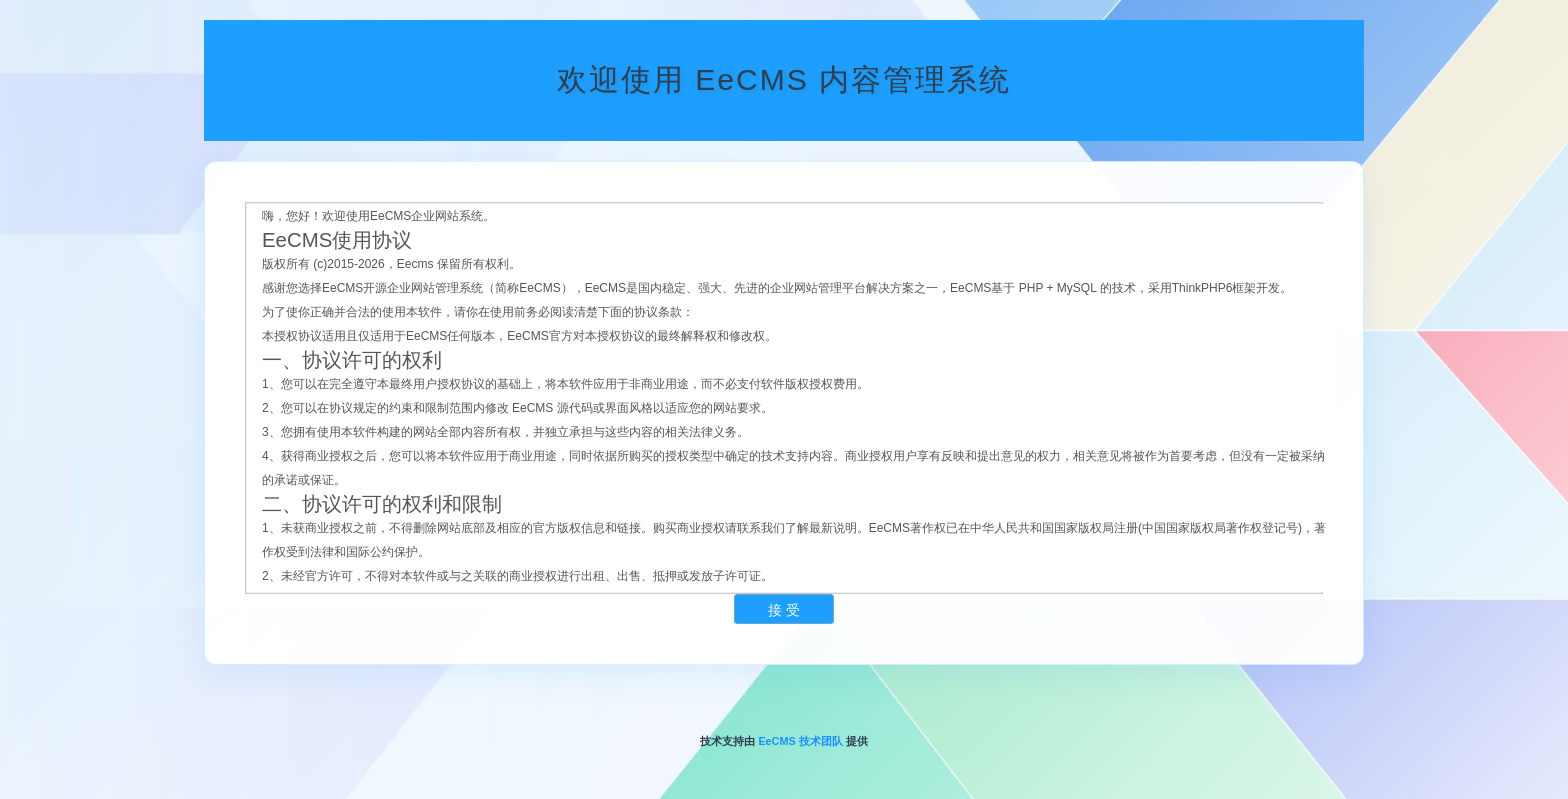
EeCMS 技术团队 (800, 741)
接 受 (784, 610)
